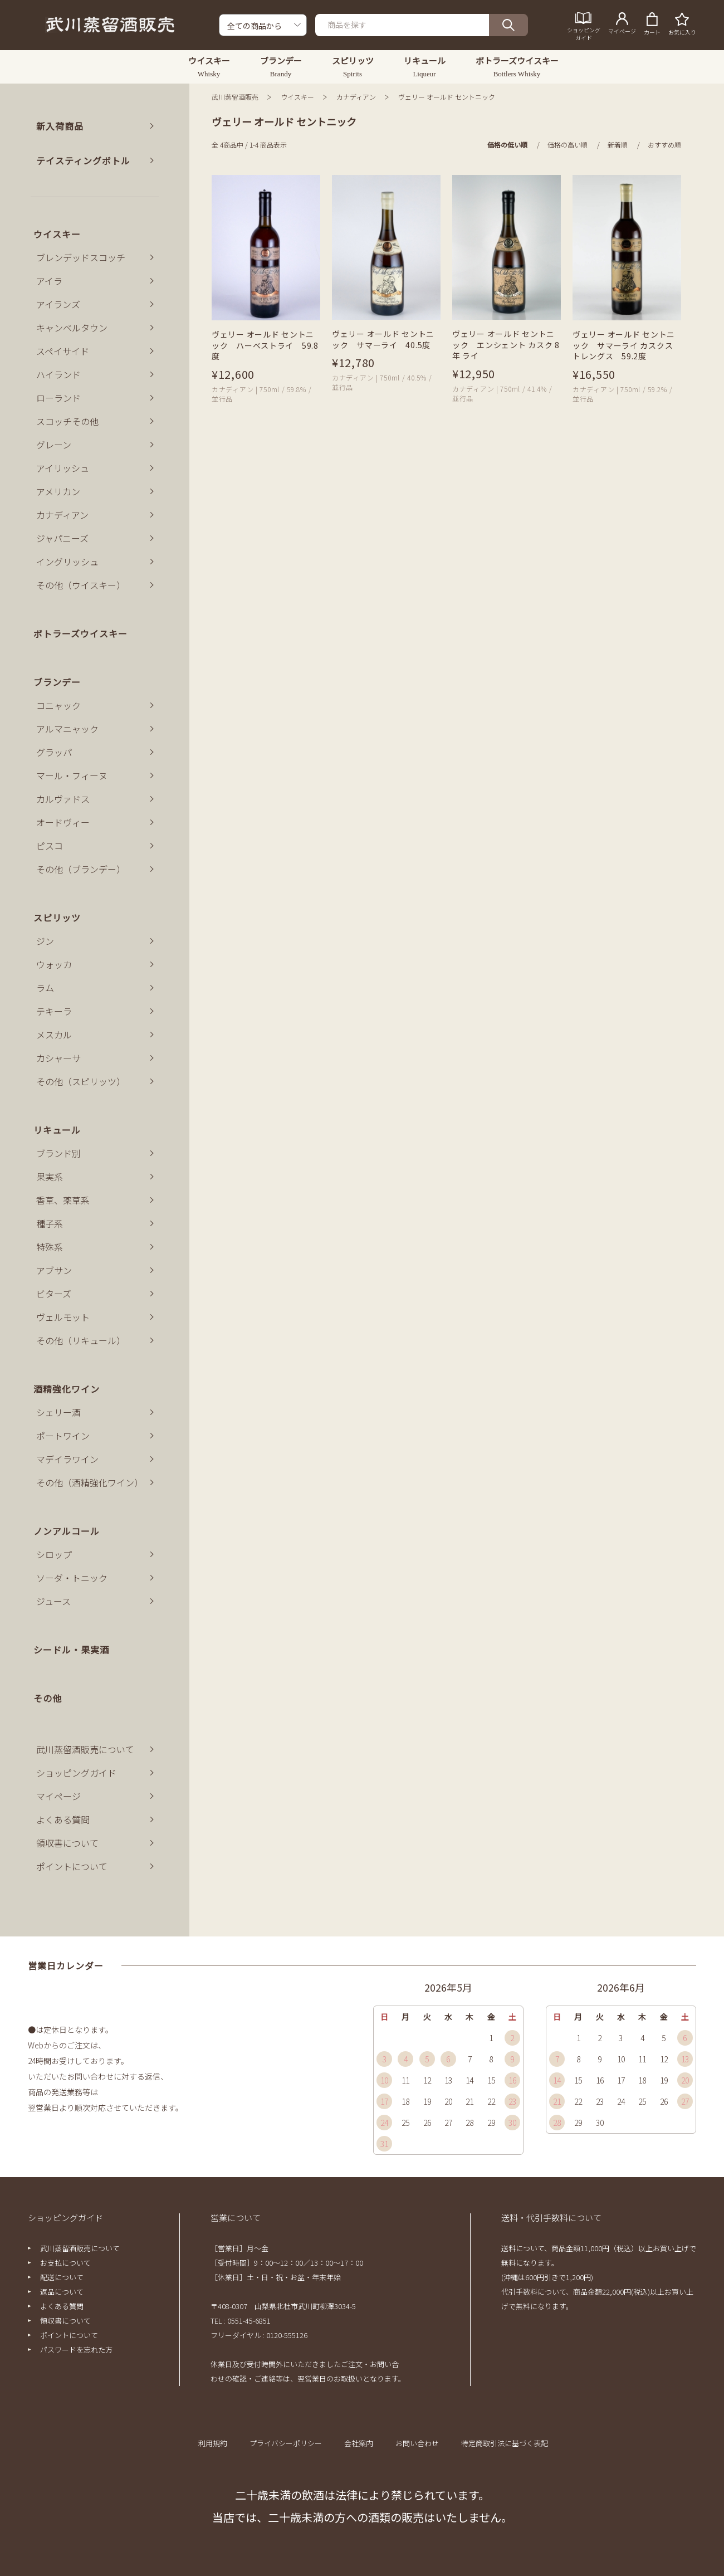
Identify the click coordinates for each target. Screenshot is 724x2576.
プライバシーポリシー (286, 2443)
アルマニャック (67, 728)
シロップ (54, 1554)
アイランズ (58, 304)
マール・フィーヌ (71, 775)
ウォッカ (54, 964)
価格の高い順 (567, 144)
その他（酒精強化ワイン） (89, 1482)
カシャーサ (58, 1058)
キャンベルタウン (71, 327)
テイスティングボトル (83, 160)
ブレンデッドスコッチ (80, 257)
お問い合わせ (417, 2443)
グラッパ (54, 752)
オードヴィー (63, 822)
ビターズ (53, 1293)
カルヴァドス (63, 799)
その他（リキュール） (80, 1340)
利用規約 (212, 2443)
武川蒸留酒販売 (235, 96)
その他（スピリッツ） (80, 1081)
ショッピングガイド (76, 1772)
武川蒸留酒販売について (85, 1749)
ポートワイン (63, 1435)
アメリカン (58, 491)
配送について (62, 2277)
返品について (62, 2291)
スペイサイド (62, 351)
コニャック (58, 705)
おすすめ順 (664, 144)
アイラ (49, 280)
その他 (47, 1698)
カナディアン (356, 96)
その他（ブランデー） (80, 869)
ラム (45, 987)
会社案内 (358, 2443)
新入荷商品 (60, 126)
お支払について (65, 2262)
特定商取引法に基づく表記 (504, 2443)
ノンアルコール (66, 1531)
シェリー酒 (58, 1412)
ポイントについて (71, 1866)
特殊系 (49, 1246)
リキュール (57, 1129)
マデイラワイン (67, 1459)
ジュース (53, 1601)
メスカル (54, 1034)
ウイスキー (297, 96)
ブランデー (57, 682)
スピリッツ (57, 917)
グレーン (53, 444)
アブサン (54, 1270)
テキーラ (54, 1011)
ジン (45, 941)
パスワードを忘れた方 (76, 2349)
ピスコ (49, 845)
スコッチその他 (67, 421)
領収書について (67, 1843)
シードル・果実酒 (71, 1649)
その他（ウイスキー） (80, 585)
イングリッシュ (67, 561)
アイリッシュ (62, 468)
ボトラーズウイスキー (80, 633)
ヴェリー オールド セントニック (446, 96)
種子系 (49, 1223)
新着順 (618, 144)
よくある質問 (63, 1819)
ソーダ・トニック (71, 1577)
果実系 (49, 1176)
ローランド (58, 397)
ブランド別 (58, 1153)
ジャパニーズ (62, 538)
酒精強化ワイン (66, 1389)
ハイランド (58, 374)
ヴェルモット (63, 1317)
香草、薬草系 (63, 1200)
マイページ (58, 1796)
